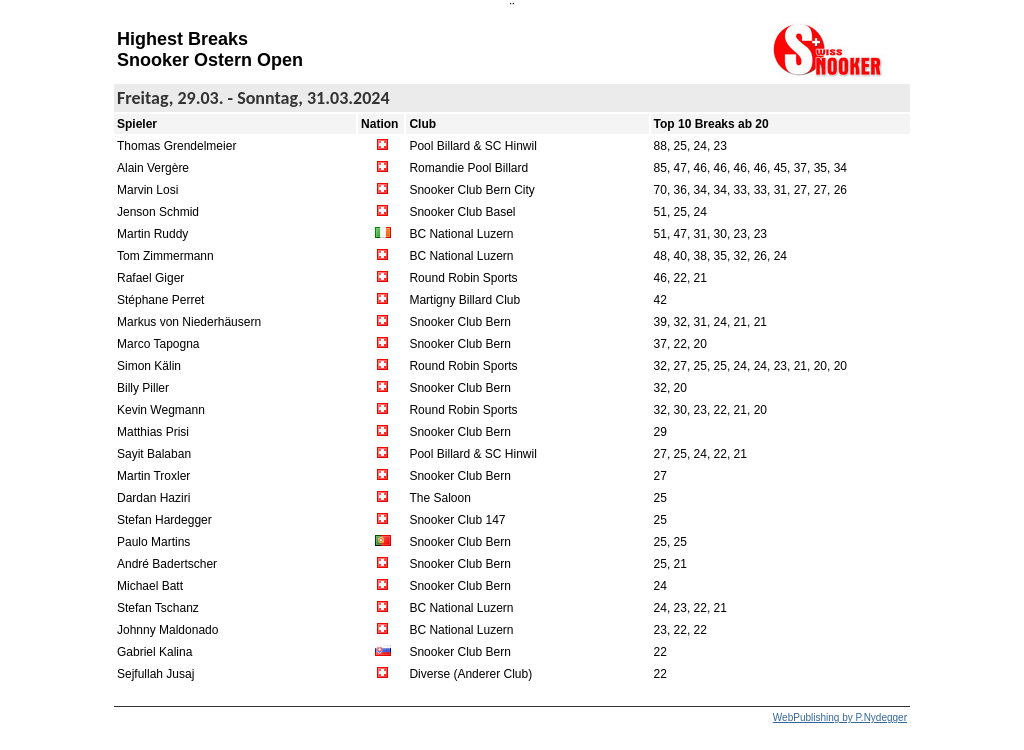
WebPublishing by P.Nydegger (840, 717)
